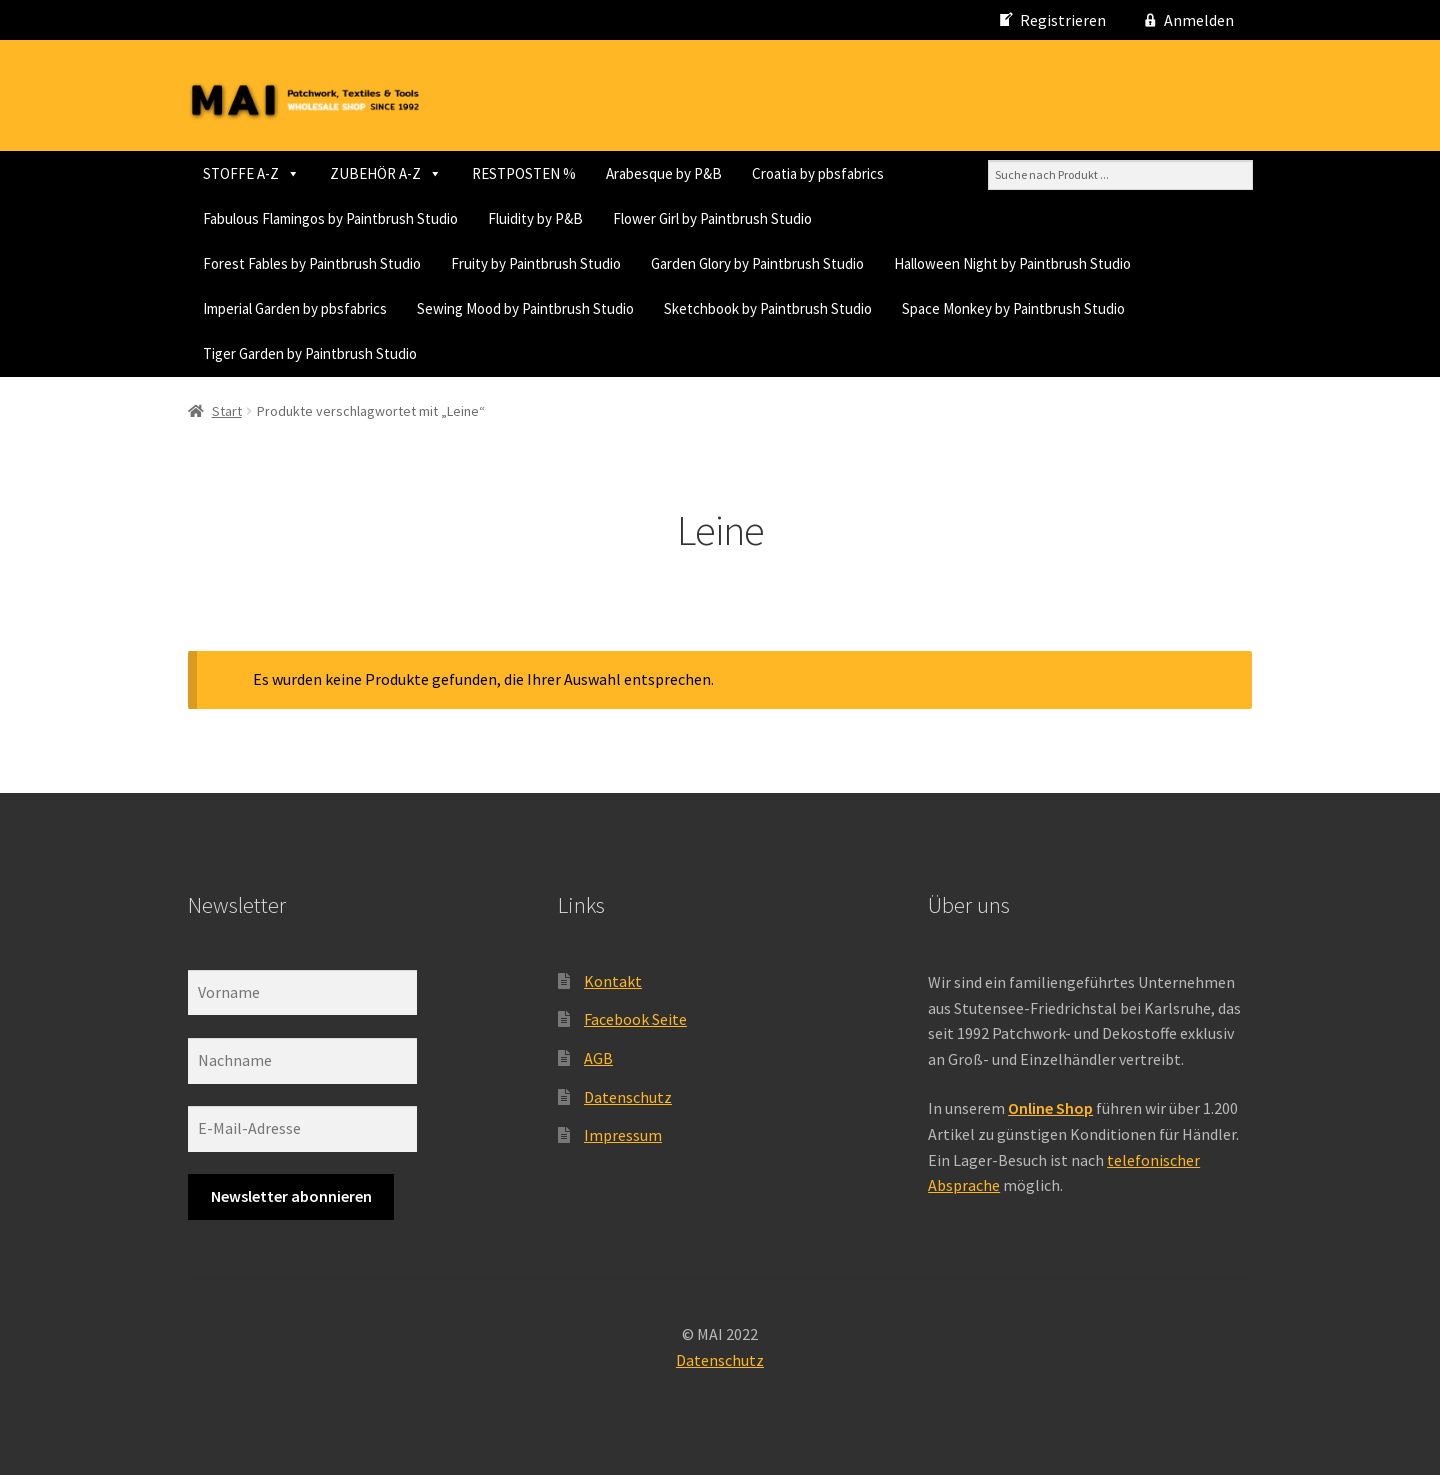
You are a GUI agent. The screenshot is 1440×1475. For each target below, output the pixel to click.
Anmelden (1199, 20)
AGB (598, 1058)
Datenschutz (628, 1097)
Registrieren (1063, 20)
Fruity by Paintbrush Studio (536, 263)
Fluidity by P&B (535, 218)
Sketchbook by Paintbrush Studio (768, 308)
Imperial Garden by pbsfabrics (295, 308)
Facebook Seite (635, 1019)
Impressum (623, 1135)
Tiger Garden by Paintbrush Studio (310, 353)
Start (227, 411)
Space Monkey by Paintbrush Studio (1013, 308)
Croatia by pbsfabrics (818, 173)
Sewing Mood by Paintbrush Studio (525, 308)
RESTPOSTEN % (524, 173)
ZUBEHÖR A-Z (386, 173)
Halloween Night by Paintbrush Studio (1012, 263)
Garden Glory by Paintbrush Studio (757, 263)
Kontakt (613, 981)
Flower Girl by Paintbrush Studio (712, 218)
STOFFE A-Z (251, 173)
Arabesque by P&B (664, 173)
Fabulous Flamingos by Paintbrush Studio (330, 218)
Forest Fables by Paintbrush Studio (312, 263)
